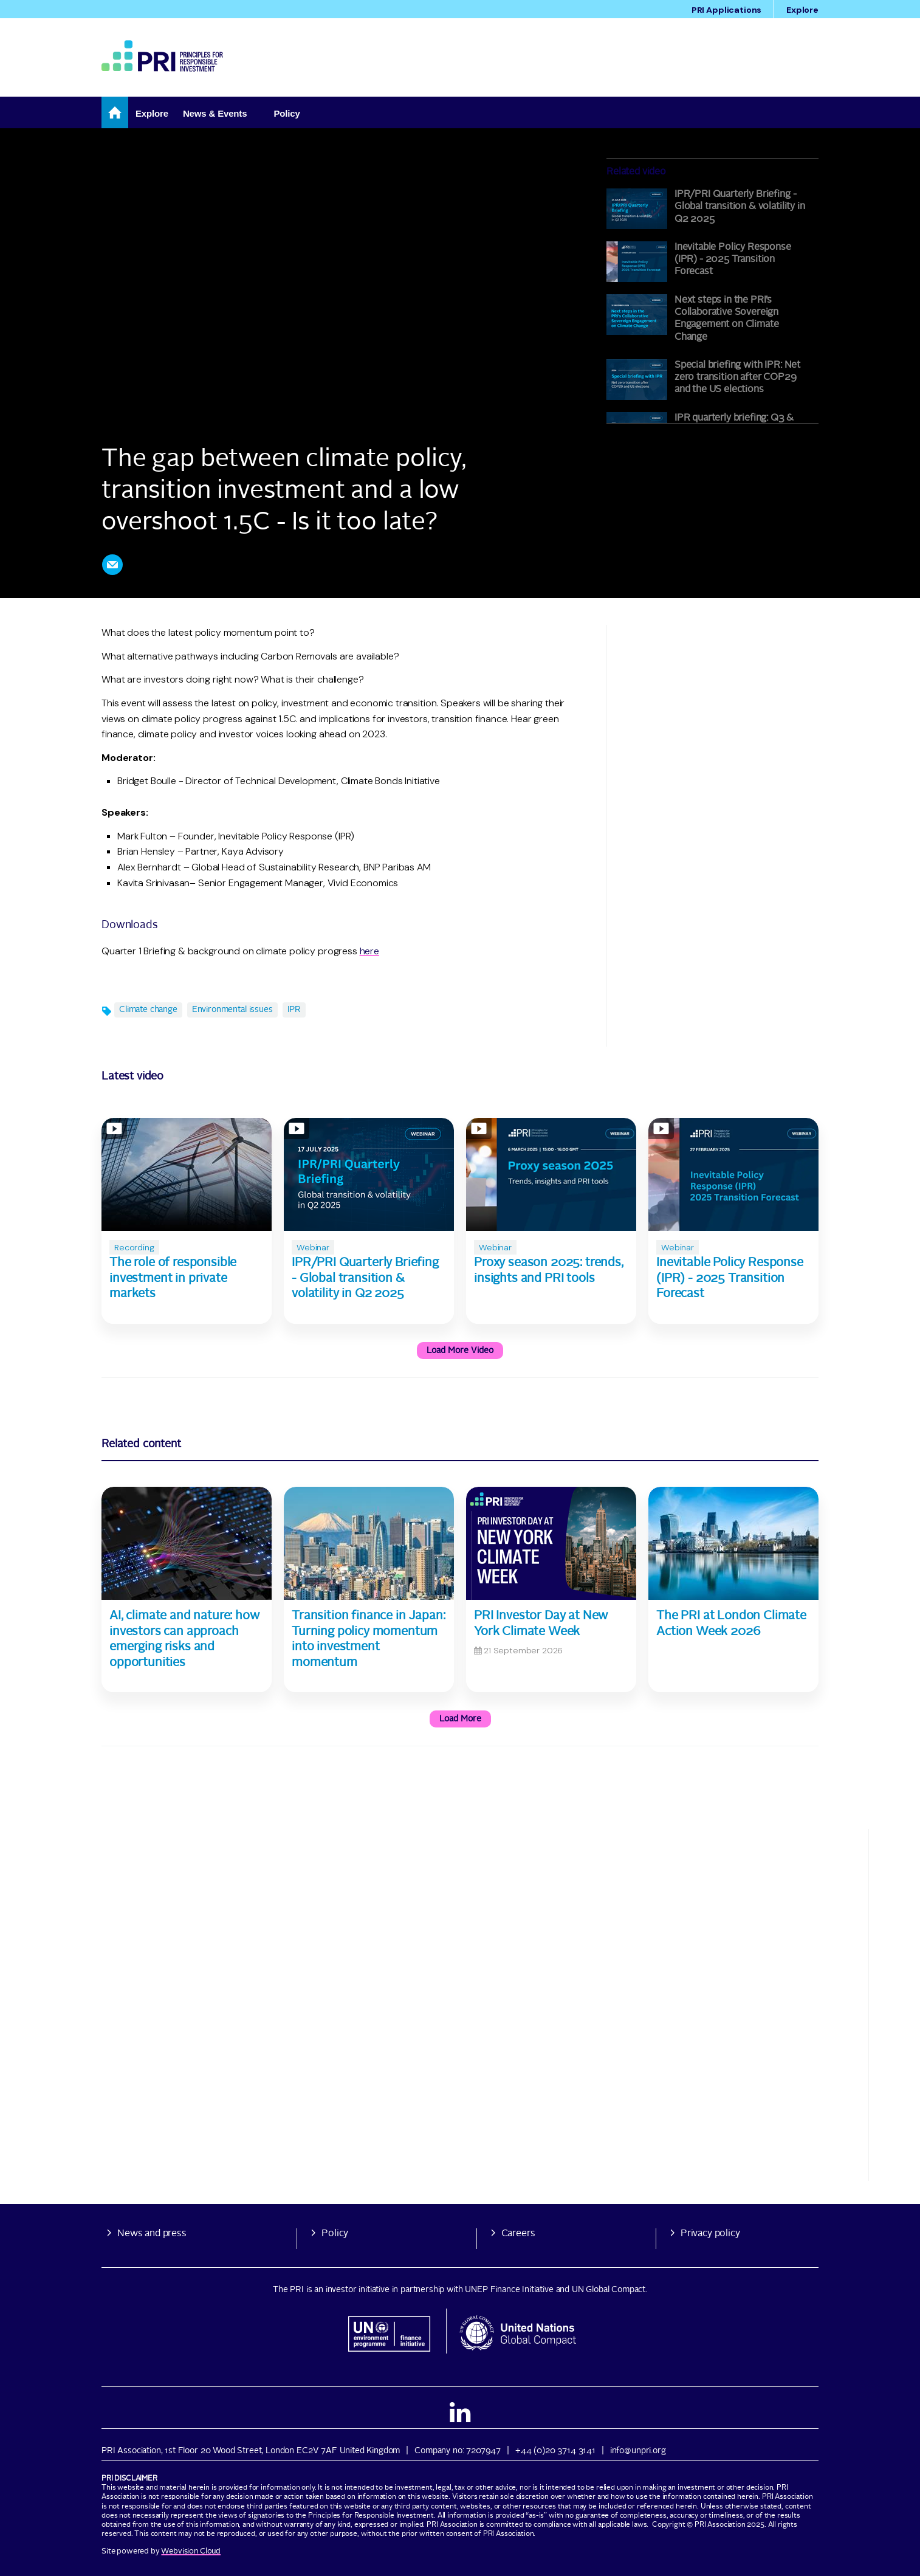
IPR (294, 1009)
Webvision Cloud (191, 2551)
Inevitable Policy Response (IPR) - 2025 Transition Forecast (733, 260)
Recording (134, 1247)
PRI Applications (726, 9)
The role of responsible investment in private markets (172, 1278)
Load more (460, 1719)
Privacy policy (710, 2234)
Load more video (460, 1350)
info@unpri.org (638, 2451)
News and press (152, 2234)
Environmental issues (232, 1009)
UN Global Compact (608, 2289)
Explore (802, 9)
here (369, 951)
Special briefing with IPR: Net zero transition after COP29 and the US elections (737, 377)
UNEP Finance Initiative (509, 2289)
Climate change (148, 1009)
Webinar (313, 1247)
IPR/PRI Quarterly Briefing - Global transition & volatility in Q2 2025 (740, 207)
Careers (518, 2234)
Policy (334, 2234)
